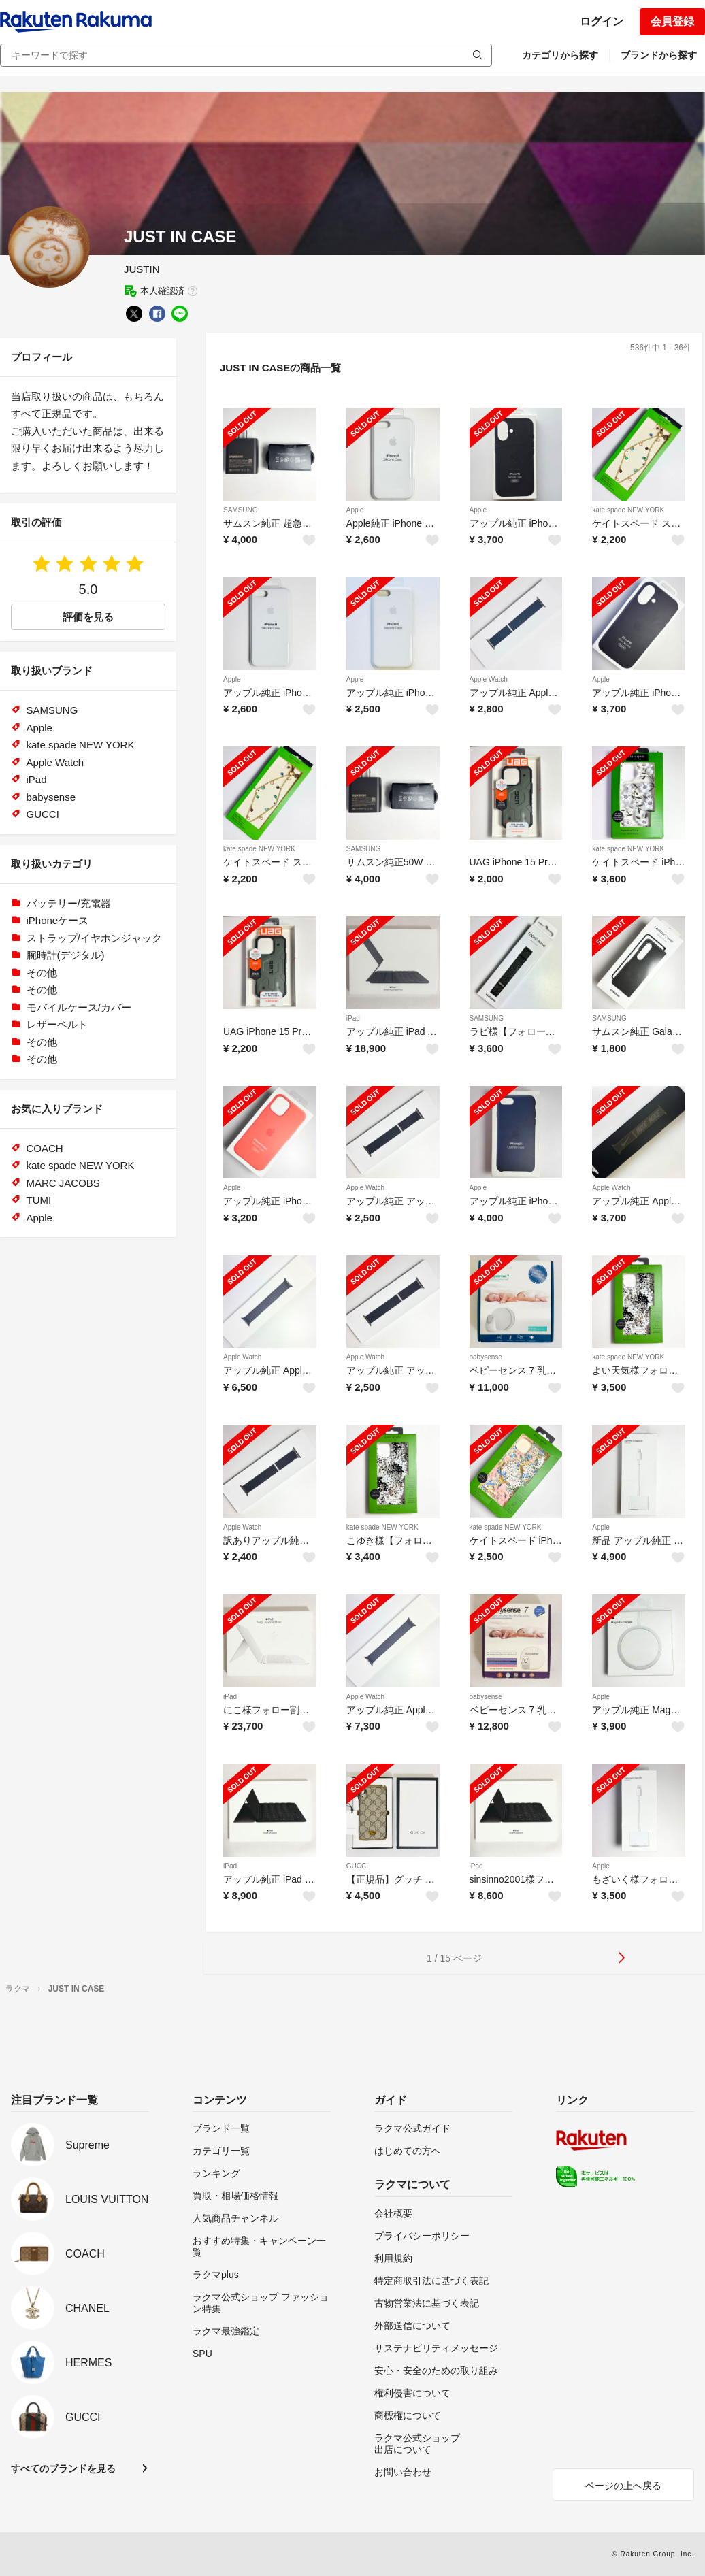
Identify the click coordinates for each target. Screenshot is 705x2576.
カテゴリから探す (560, 55)
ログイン (601, 21)
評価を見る (88, 617)
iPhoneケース (58, 920)
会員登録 (672, 21)
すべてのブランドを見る (63, 2468)
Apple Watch (489, 679)
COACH (45, 1148)
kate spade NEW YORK (628, 510)
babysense (486, 1357)
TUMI (39, 1200)
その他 (42, 972)
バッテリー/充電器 (69, 903)
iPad (353, 1018)
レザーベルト (57, 1024)
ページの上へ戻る (623, 2485)
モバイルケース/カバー (79, 1007)
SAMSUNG (240, 510)
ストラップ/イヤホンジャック (94, 938)
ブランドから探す (659, 55)
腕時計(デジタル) (66, 955)
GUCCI (357, 1866)
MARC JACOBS (63, 1183)
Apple (355, 510)
